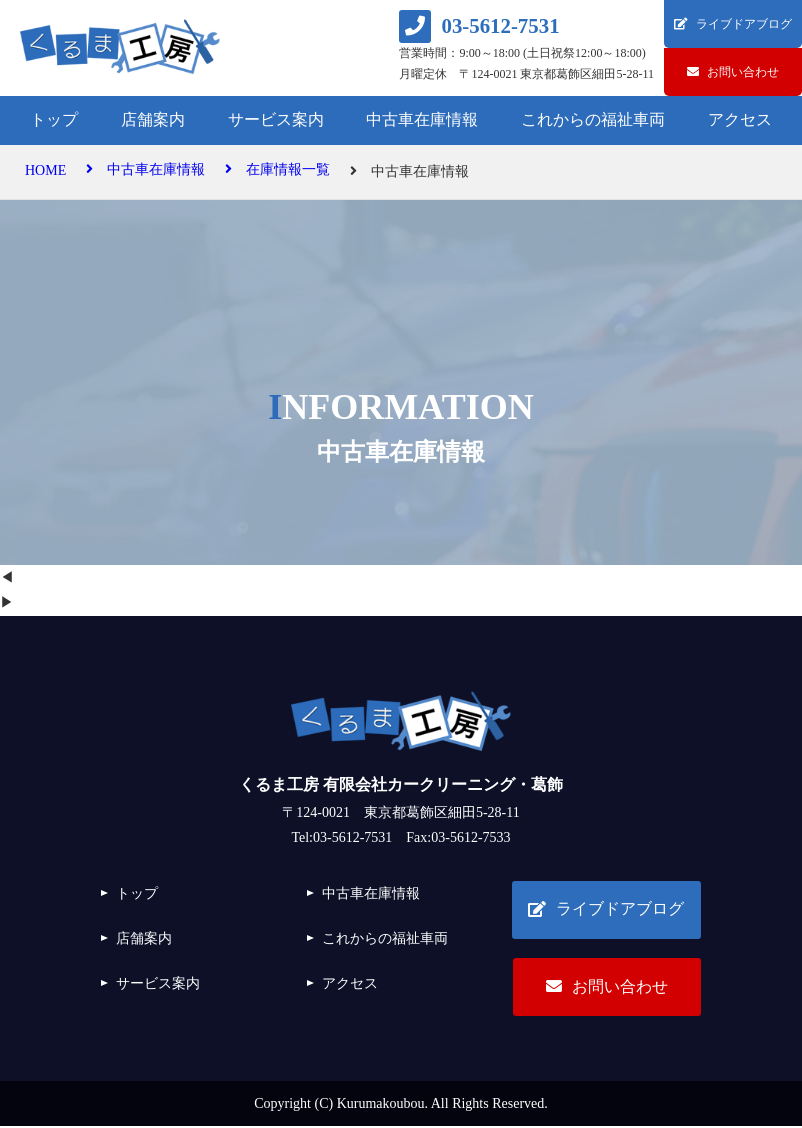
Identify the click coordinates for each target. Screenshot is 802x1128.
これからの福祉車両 (593, 119)
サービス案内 (276, 119)
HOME (45, 171)
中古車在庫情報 (422, 119)
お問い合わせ (606, 987)
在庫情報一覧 (277, 171)
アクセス (740, 119)
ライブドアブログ (606, 909)
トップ (54, 119)
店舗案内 (153, 119)
